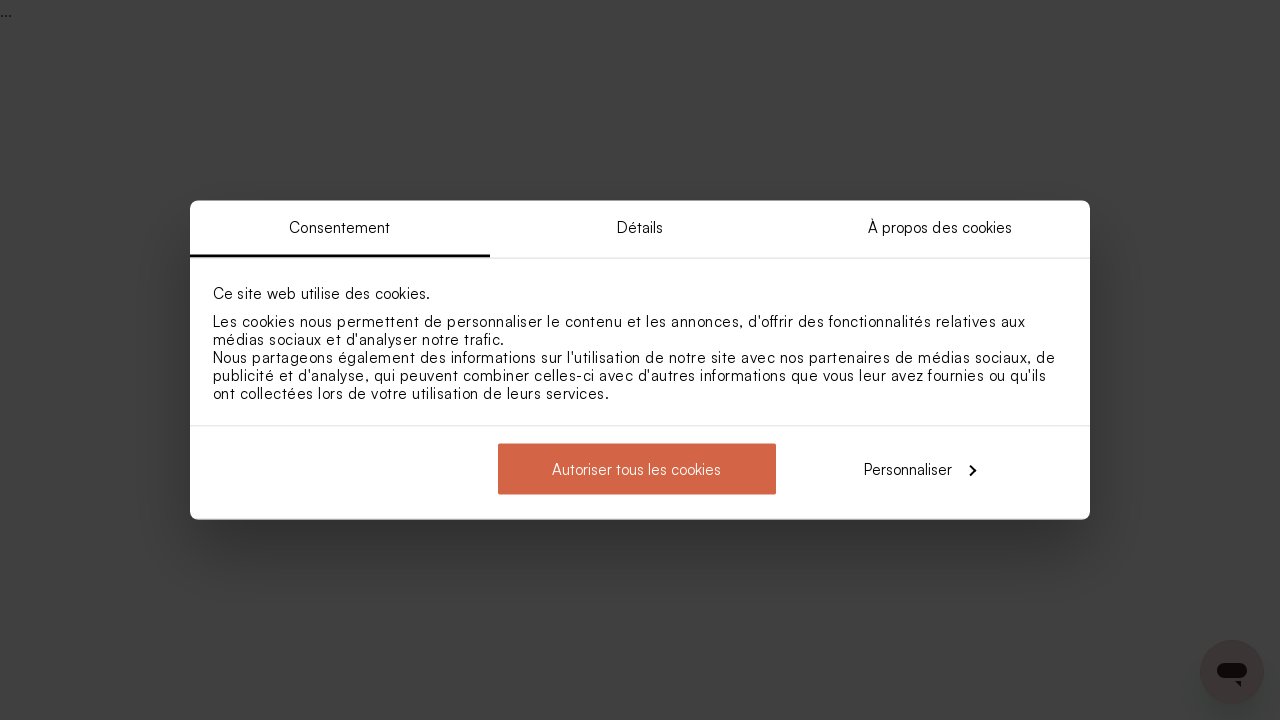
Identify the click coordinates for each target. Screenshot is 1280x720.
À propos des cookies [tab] (940, 227)
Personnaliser (920, 468)
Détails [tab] (640, 227)
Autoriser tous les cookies (636, 468)
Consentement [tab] (339, 227)
